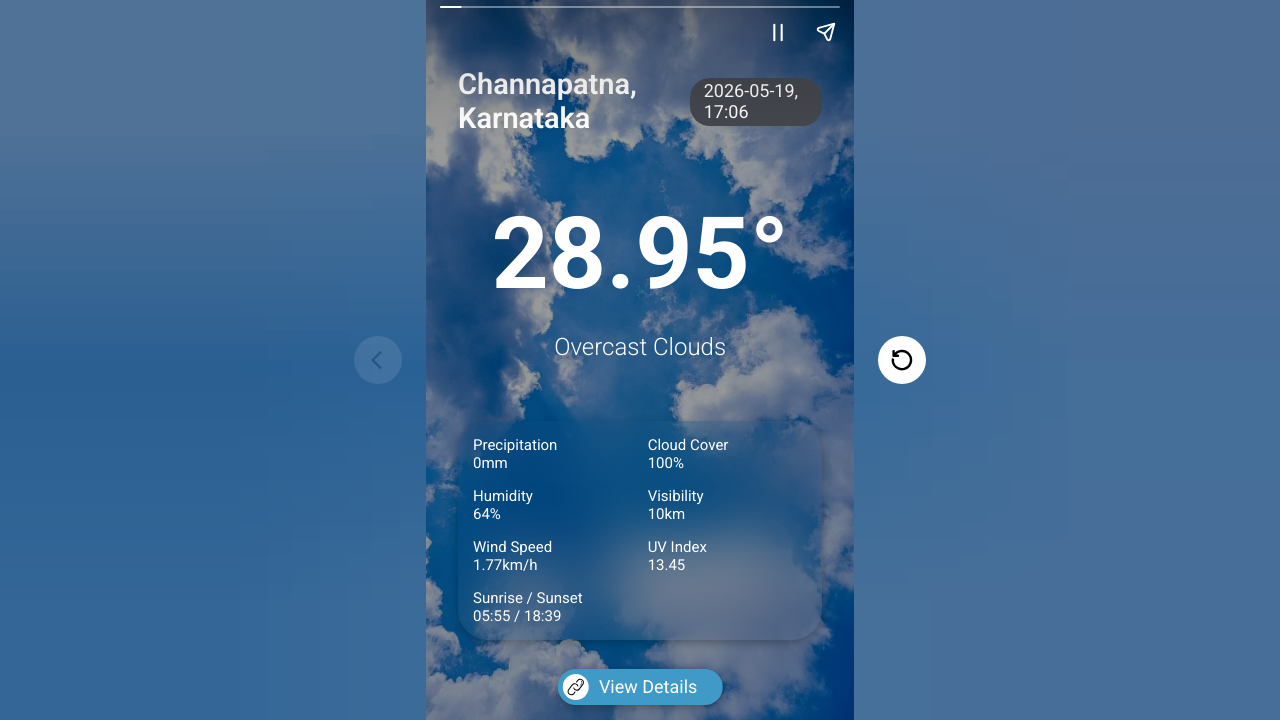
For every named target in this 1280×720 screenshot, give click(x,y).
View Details (630, 687)
